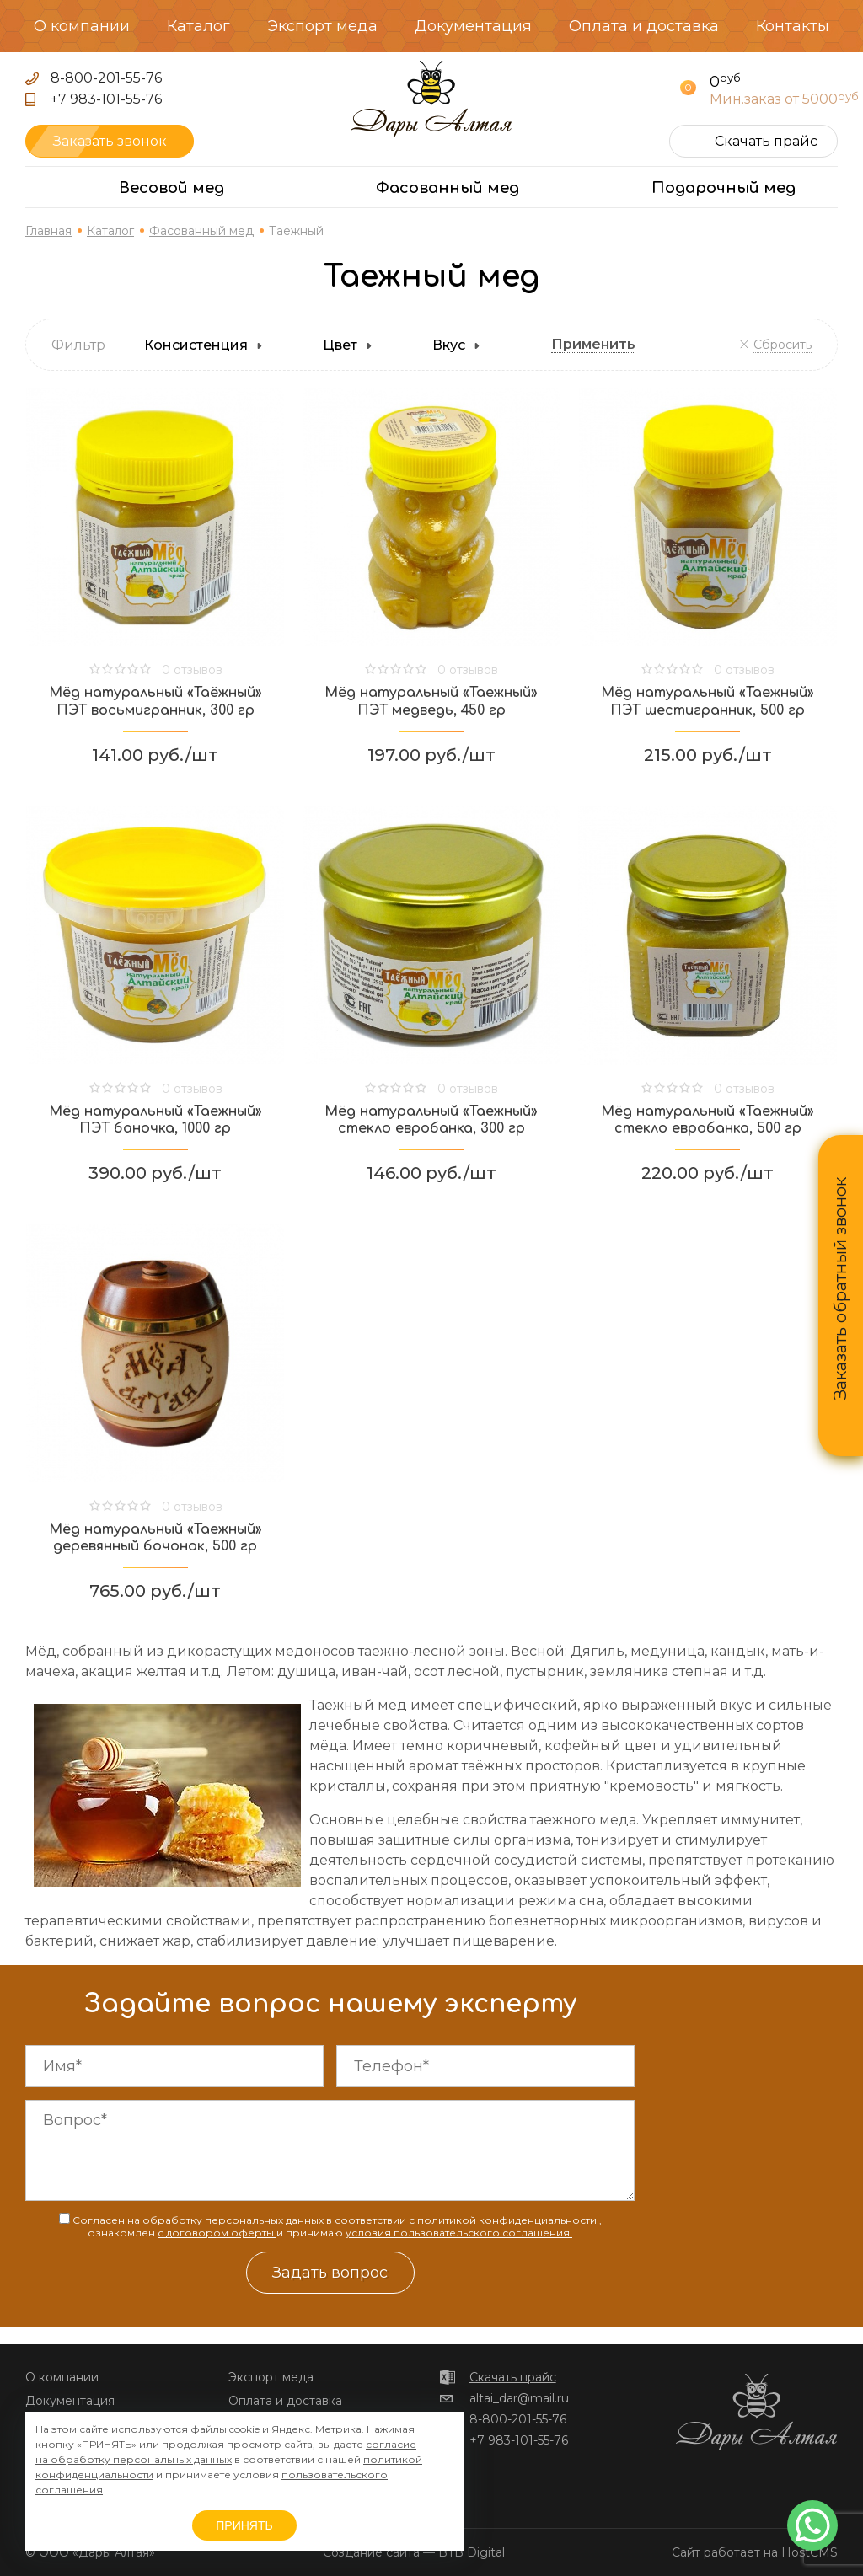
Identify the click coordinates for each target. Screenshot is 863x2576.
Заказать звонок (110, 141)
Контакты (792, 26)
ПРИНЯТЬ (244, 2525)
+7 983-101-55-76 (106, 99)
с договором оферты (217, 2232)
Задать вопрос (330, 2272)
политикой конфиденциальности (508, 2220)
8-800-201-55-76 (106, 78)
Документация (473, 26)
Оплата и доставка (644, 26)
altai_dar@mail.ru (519, 2398)
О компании (82, 26)
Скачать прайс (512, 2377)
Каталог (198, 26)
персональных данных (265, 2220)
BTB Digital (471, 2552)
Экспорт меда (322, 26)
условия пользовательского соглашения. (459, 2232)
